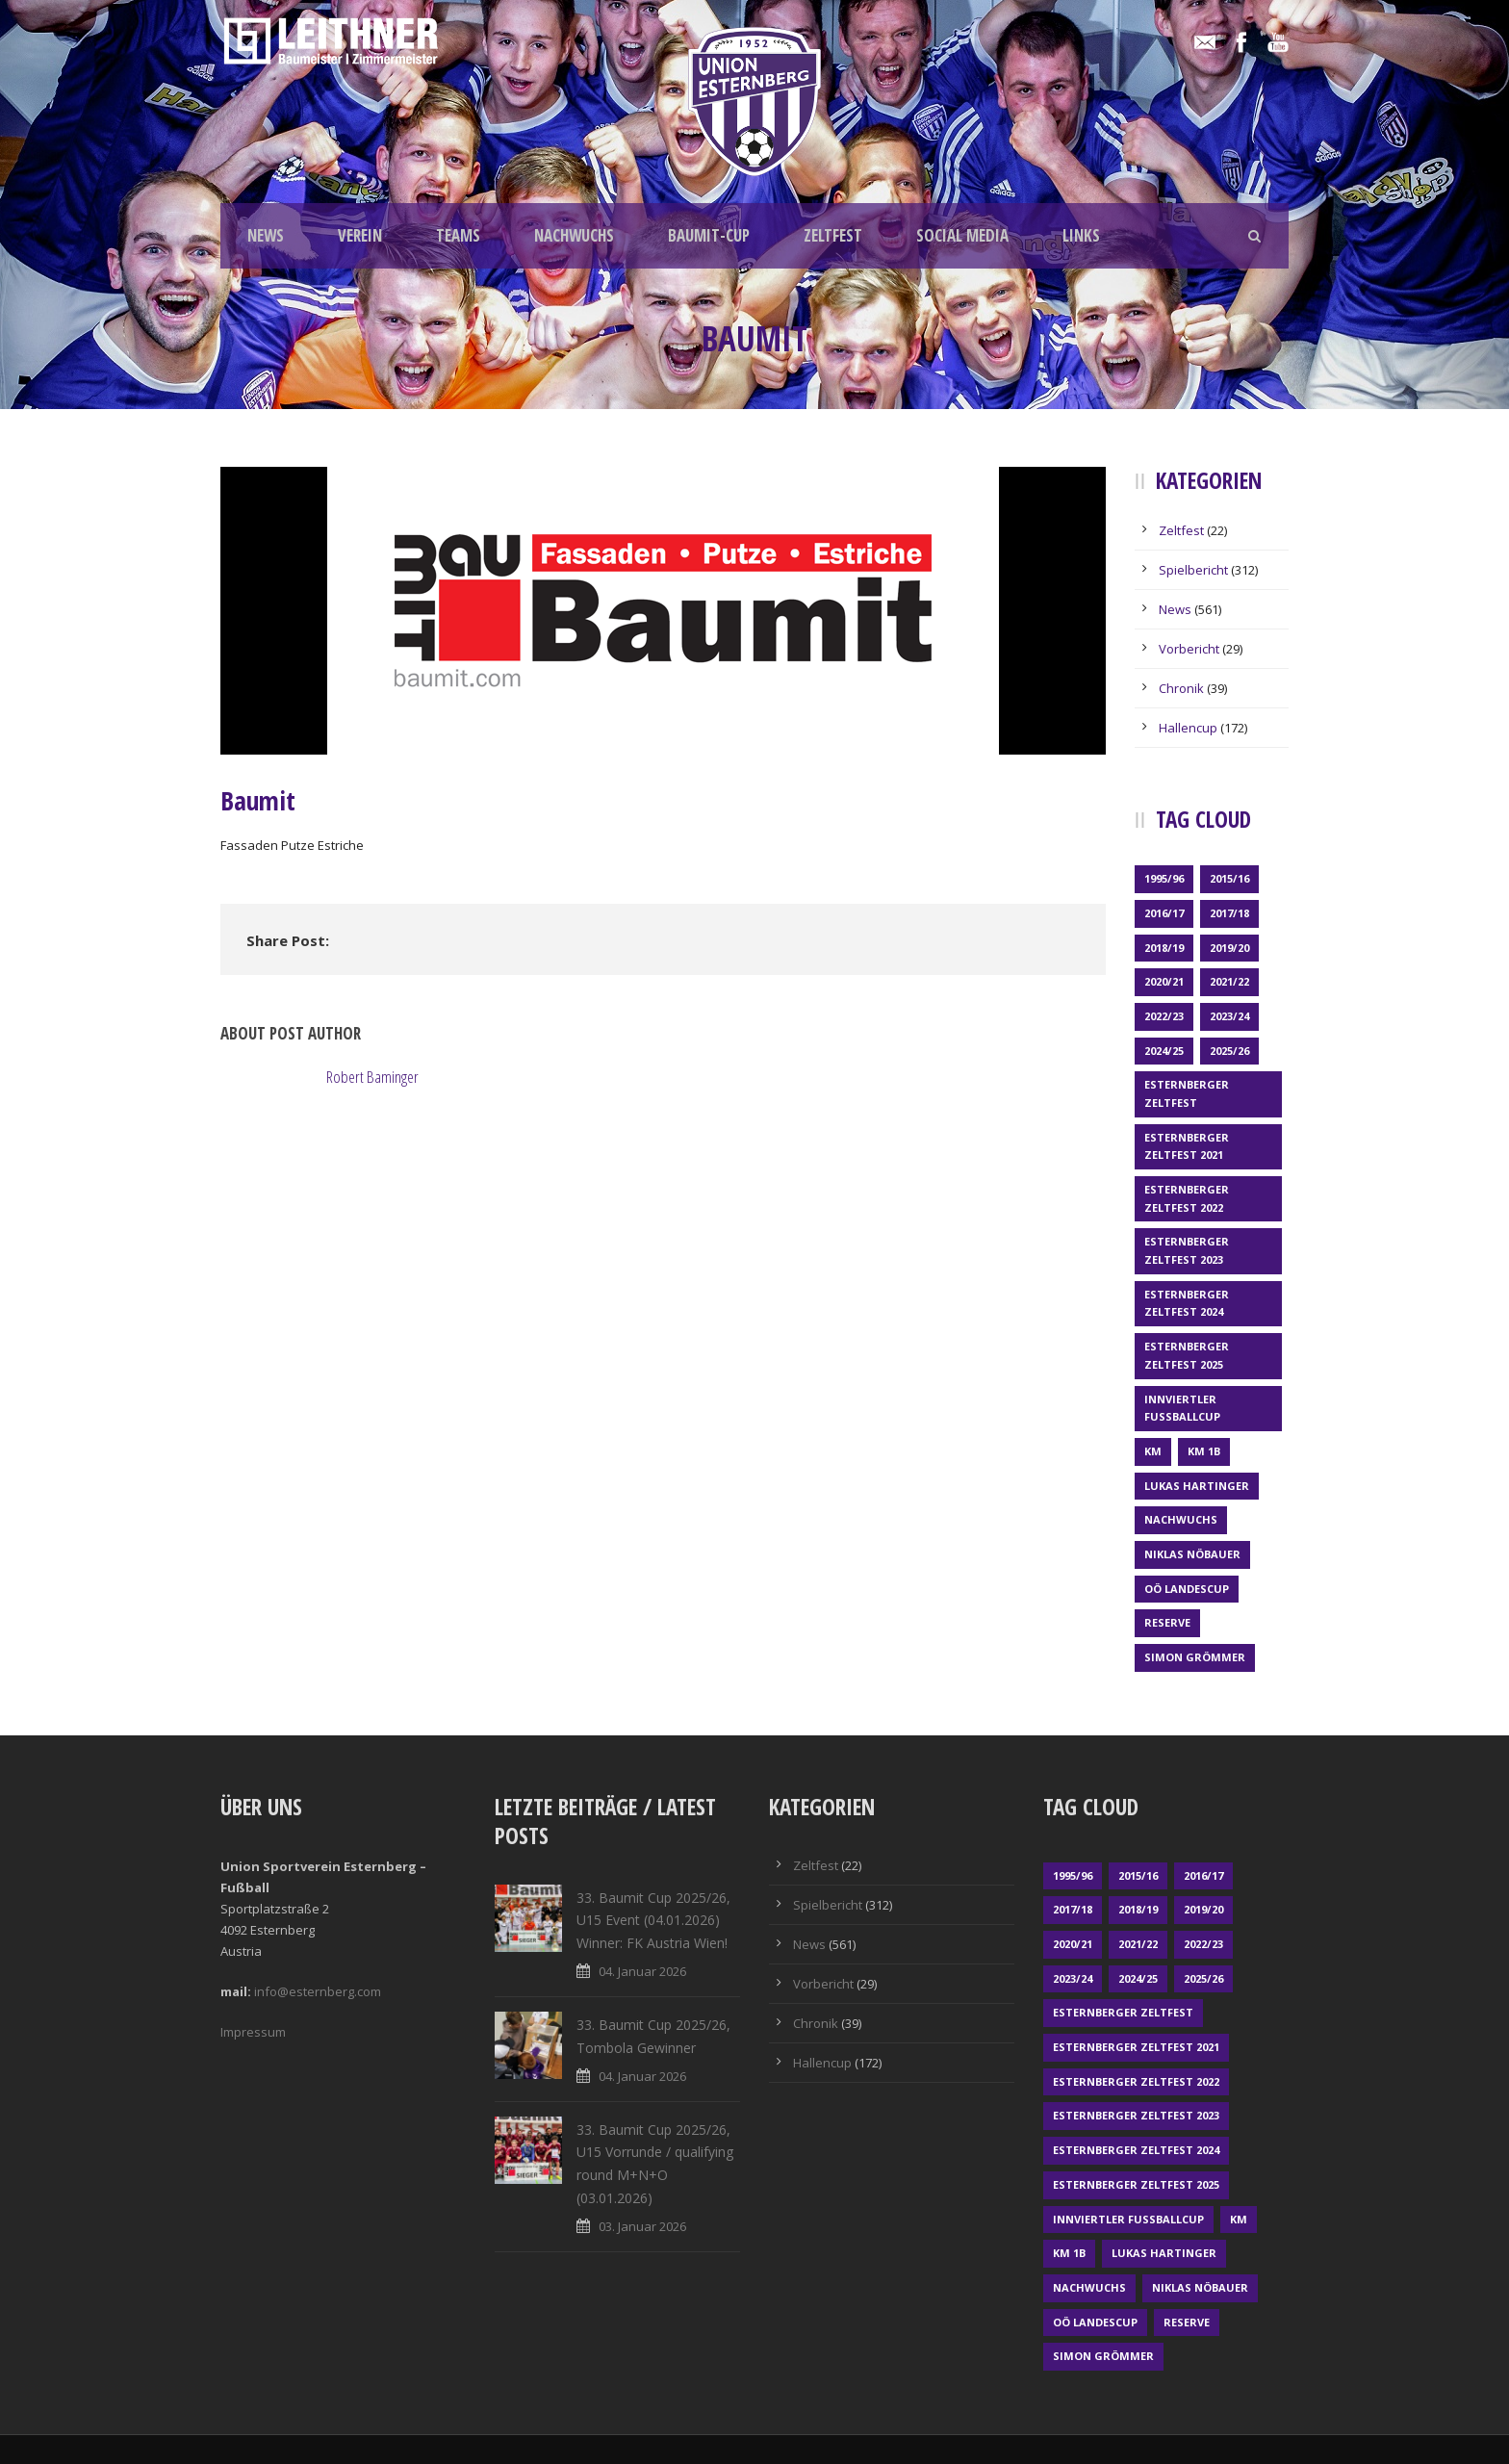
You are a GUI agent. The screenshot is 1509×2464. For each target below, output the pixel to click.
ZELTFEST (833, 235)
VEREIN (360, 235)
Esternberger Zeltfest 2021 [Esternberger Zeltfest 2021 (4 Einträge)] (1186, 1146)
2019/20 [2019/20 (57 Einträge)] (1229, 947)
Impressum (253, 2031)
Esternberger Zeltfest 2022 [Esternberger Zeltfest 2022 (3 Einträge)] (1186, 1198)
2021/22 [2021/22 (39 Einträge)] (1229, 981)
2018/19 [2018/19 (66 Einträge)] (1164, 947)
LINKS (1081, 235)
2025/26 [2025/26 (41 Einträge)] (1229, 1050)
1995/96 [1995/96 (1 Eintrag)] (1164, 878)
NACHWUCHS (574, 235)
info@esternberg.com (317, 1991)
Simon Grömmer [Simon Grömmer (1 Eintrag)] (1194, 1657)
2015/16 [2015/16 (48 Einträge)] (1229, 878)
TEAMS (458, 235)
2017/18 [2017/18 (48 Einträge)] (1229, 913)
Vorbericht (1189, 648)
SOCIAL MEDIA (962, 235)
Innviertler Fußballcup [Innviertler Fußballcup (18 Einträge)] (1182, 1408)
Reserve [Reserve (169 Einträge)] (1167, 1622)
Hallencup (1188, 727)
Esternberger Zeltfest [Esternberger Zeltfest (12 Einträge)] (1186, 1093)
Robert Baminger (372, 1076)
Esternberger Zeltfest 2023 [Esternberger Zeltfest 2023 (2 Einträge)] (1186, 1250)
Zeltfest (1181, 530)
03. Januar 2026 (642, 2226)
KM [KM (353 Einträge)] (1153, 1451)
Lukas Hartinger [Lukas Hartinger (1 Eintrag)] (1196, 1485)
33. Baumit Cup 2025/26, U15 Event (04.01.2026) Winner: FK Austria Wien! (653, 1920)
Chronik (1181, 688)
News (1175, 609)
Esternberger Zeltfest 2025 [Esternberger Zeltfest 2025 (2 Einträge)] (1186, 1355)
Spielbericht (1193, 569)
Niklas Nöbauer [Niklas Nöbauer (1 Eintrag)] (1192, 1554)
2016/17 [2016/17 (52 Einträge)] (1164, 913)
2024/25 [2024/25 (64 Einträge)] (1164, 1050)
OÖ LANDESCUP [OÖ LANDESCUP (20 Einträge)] (1186, 1588)
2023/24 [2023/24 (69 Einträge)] (1229, 1016)
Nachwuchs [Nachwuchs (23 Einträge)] (1180, 1519)
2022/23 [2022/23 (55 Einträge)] (1164, 1016)
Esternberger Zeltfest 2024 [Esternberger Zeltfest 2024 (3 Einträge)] (1186, 1303)
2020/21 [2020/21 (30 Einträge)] (1164, 981)
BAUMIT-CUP (709, 235)
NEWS (265, 235)
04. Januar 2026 (642, 1971)
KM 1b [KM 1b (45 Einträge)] (1204, 1451)
